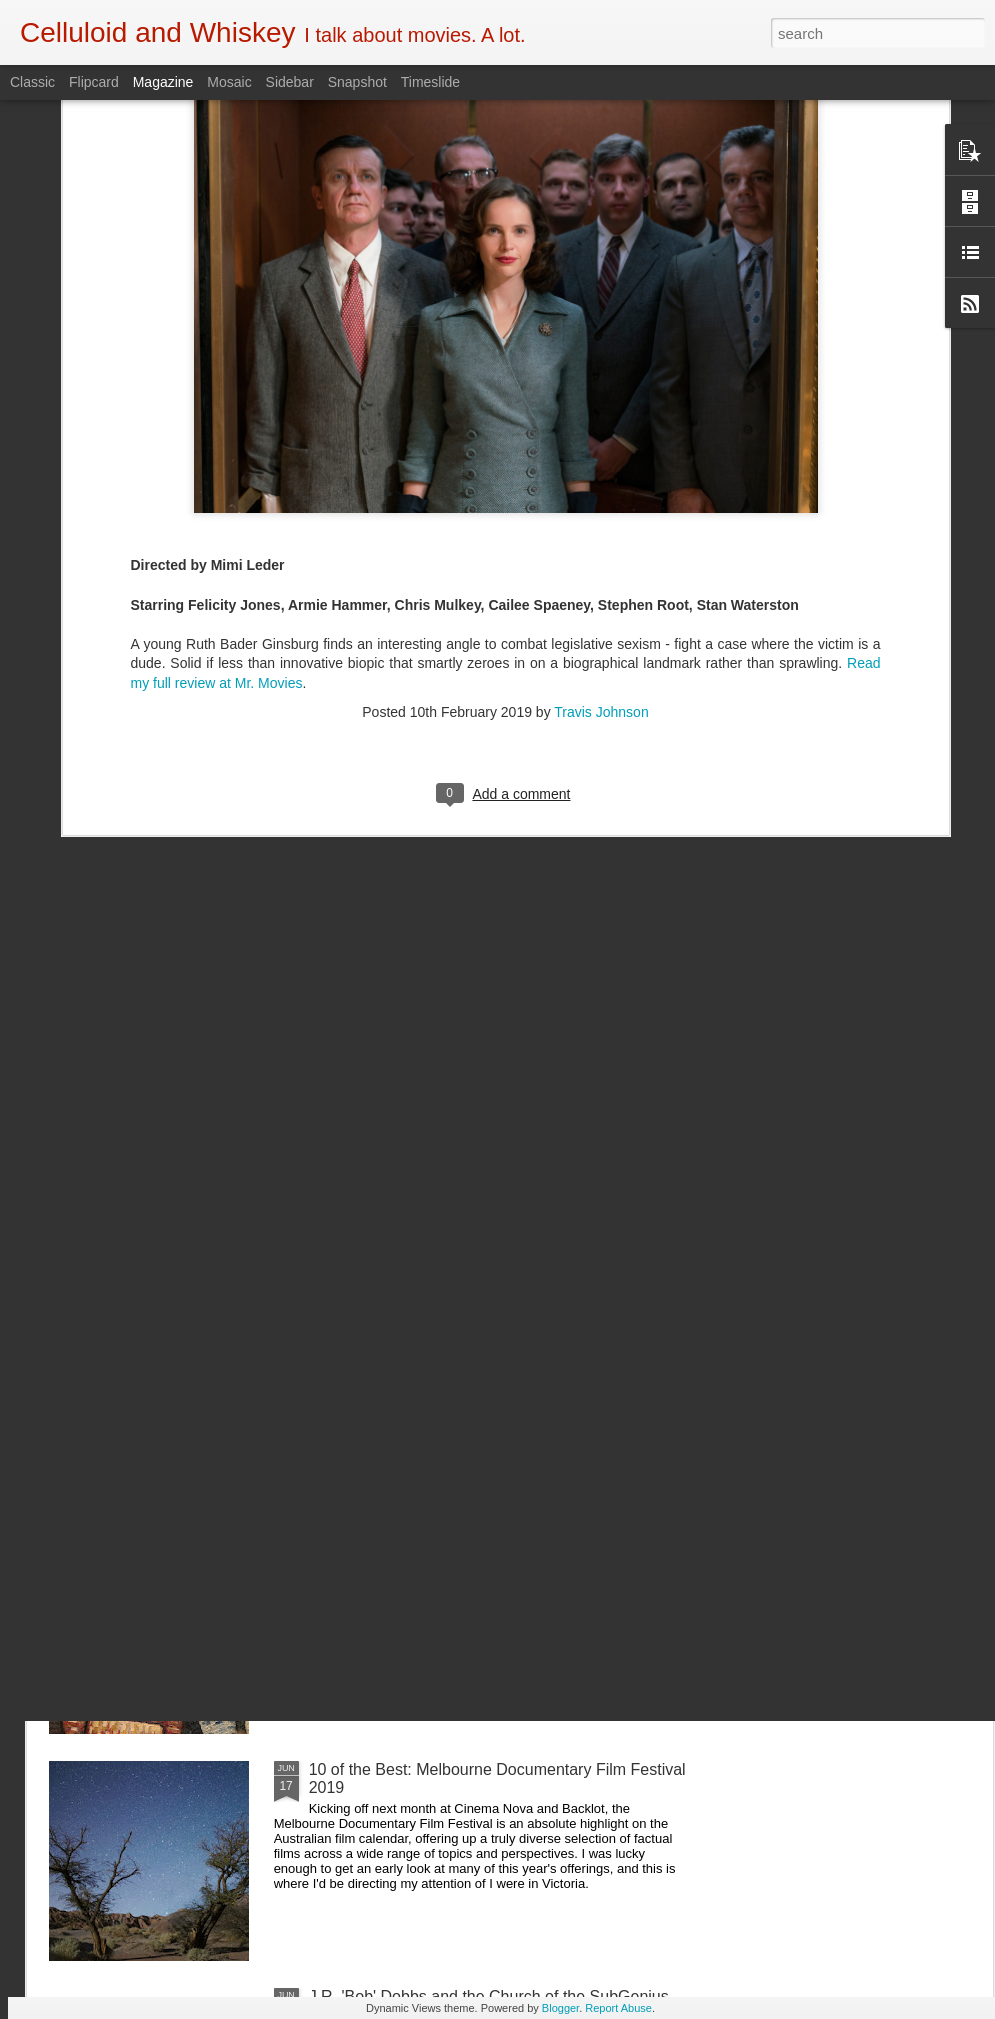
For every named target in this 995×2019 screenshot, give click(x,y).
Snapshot (357, 82)
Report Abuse (618, 2008)
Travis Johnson (601, 502)
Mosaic (229, 82)
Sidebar (290, 82)
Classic (32, 82)
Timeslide (430, 82)
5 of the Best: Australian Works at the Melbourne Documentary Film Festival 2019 (480, 1551)
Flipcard (94, 82)
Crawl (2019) (355, 1315)
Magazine (163, 82)
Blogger (560, 2008)
